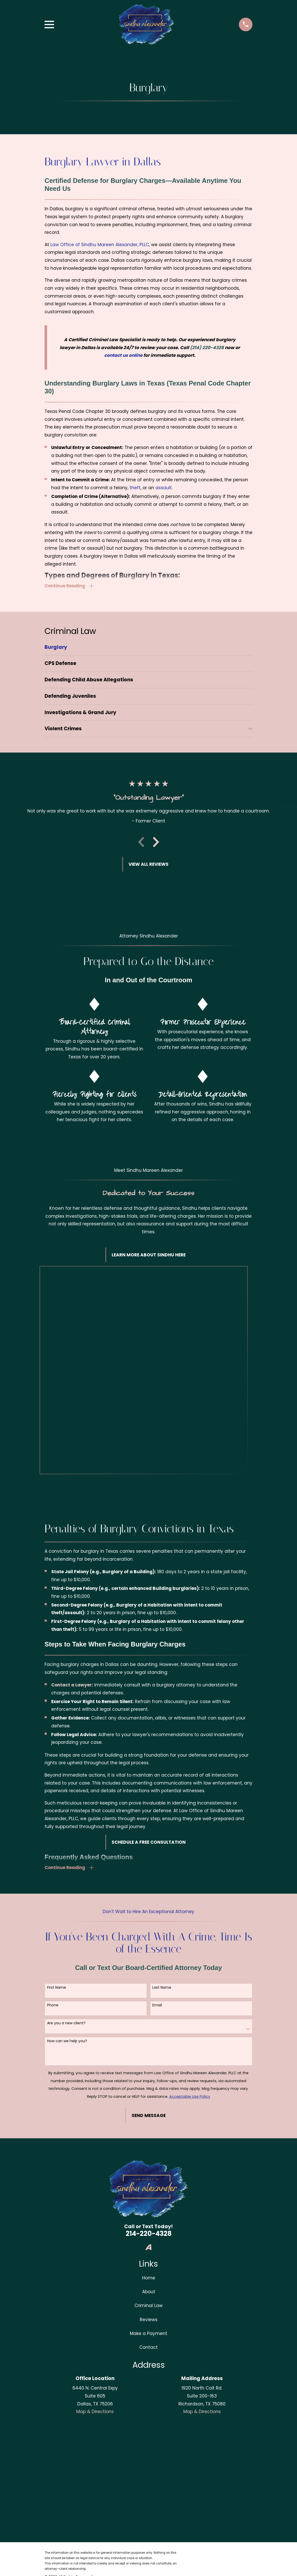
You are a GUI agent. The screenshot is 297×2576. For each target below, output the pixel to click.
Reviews (148, 2113)
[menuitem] (148, 648)
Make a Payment (148, 2127)
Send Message (149, 1909)
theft (135, 488)
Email (157, 1799)
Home (148, 2071)
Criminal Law (148, 2099)
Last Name (161, 1781)
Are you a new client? (66, 1816)
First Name (56, 1781)
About (148, 2085)
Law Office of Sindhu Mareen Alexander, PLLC (99, 245)
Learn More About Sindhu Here (149, 1256)
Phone (52, 1799)
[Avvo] (148, 2041)
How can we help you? (67, 1834)
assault (163, 488)
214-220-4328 (149, 2027)
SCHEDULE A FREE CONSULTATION (149, 1635)
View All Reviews (148, 865)
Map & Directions (95, 2205)
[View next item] (156, 843)
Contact (148, 2141)
